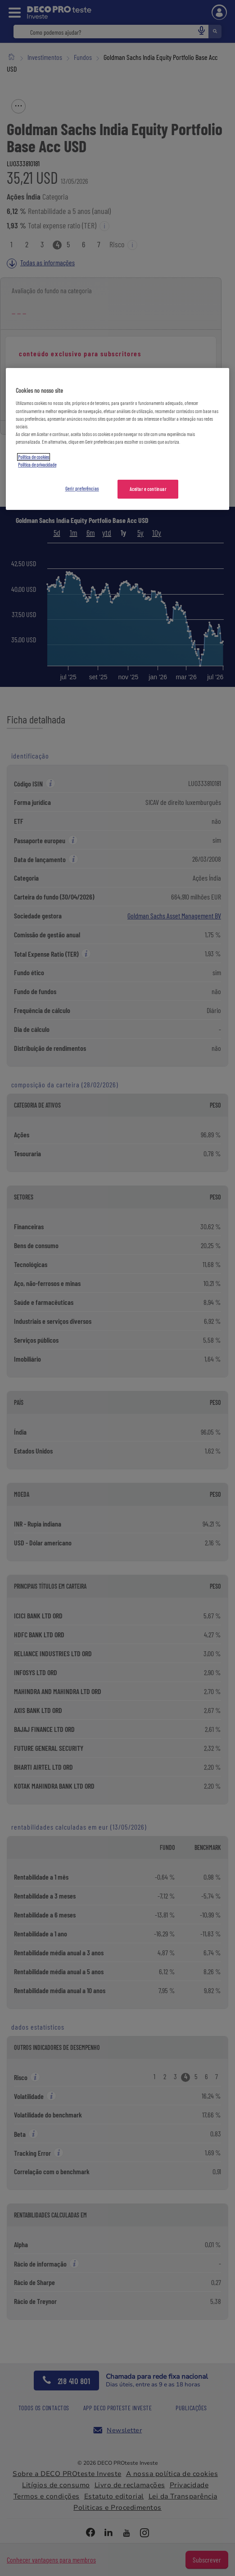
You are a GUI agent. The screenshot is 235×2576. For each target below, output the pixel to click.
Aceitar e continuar (148, 489)
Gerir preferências (82, 488)
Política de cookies (33, 457)
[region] (117, 439)
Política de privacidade (37, 465)
